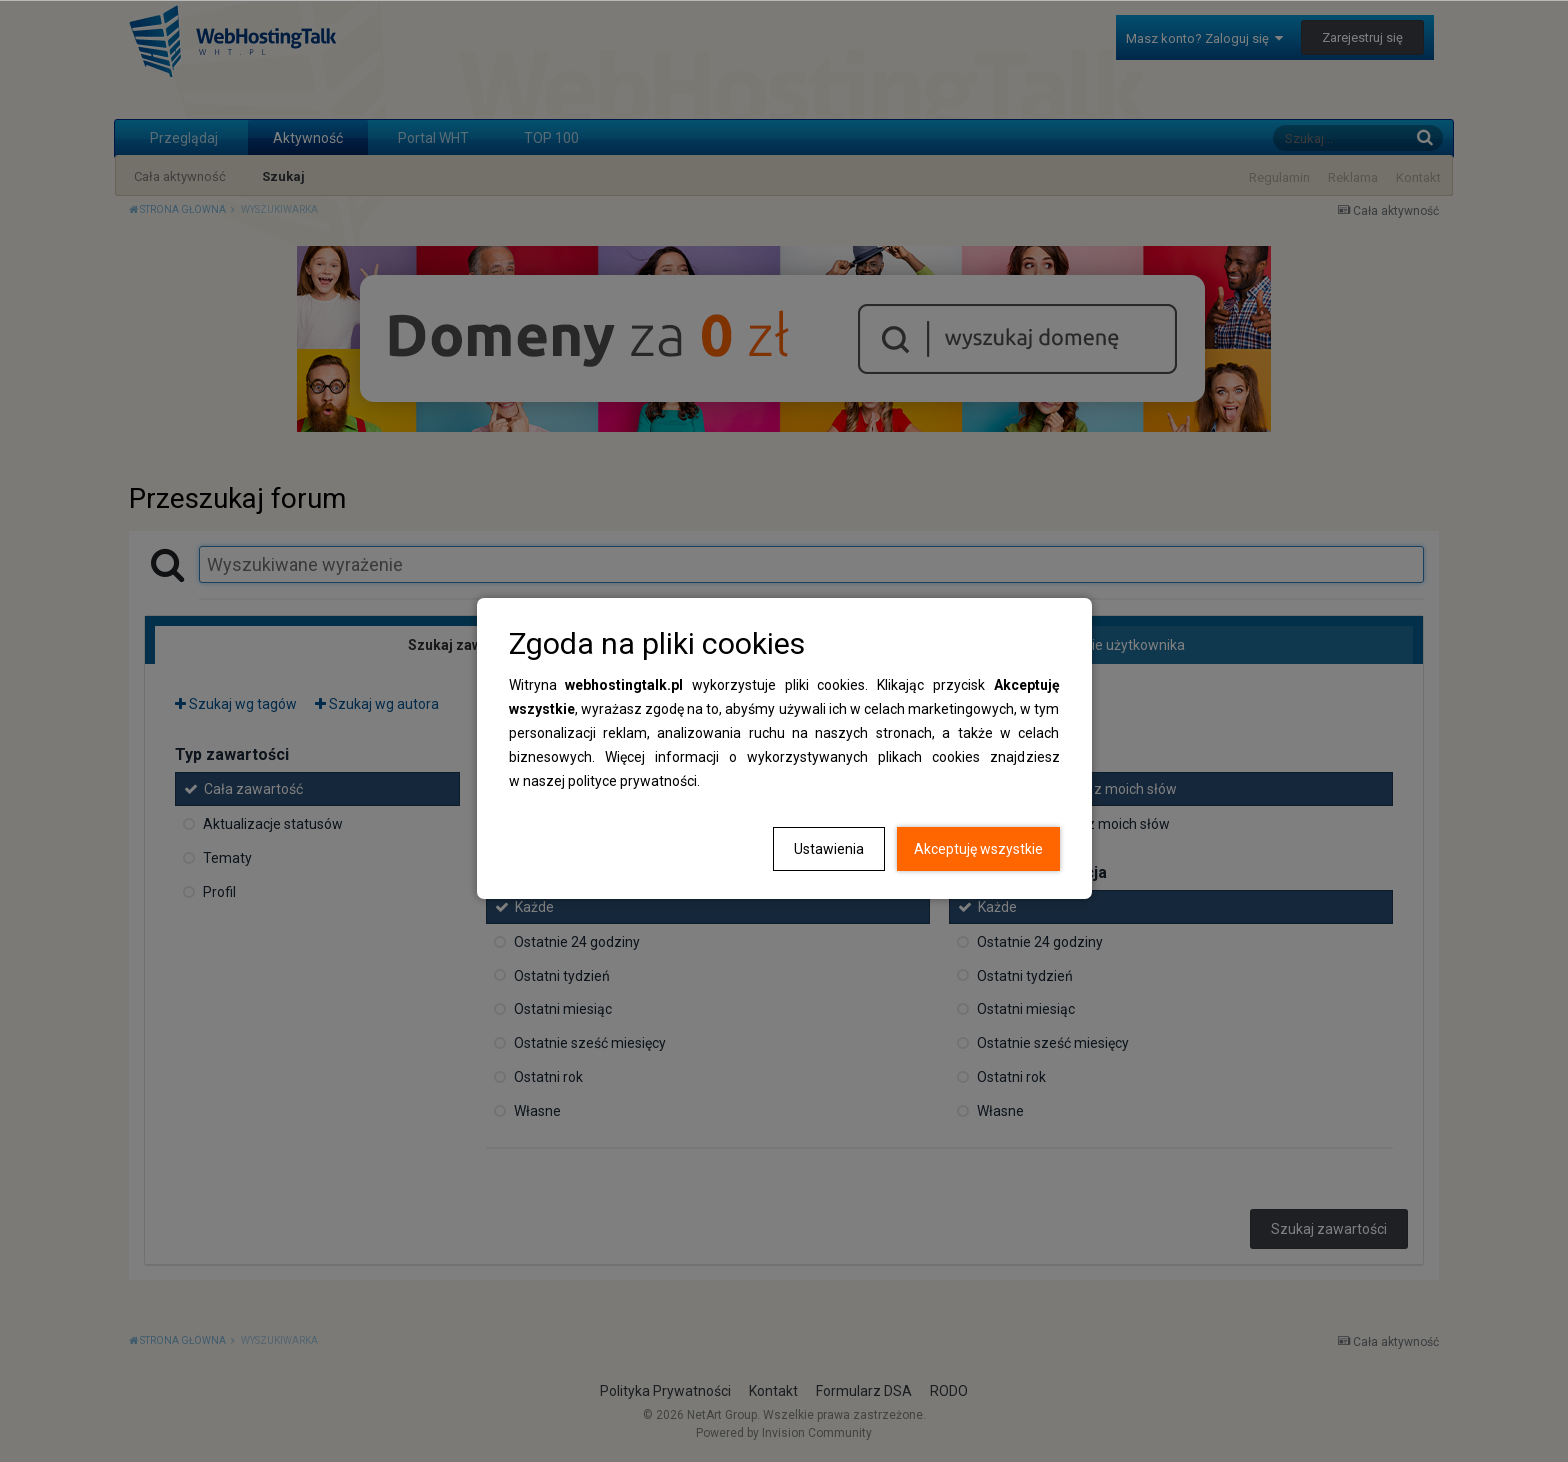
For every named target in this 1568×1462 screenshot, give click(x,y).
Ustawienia (829, 849)
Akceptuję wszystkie (978, 849)
